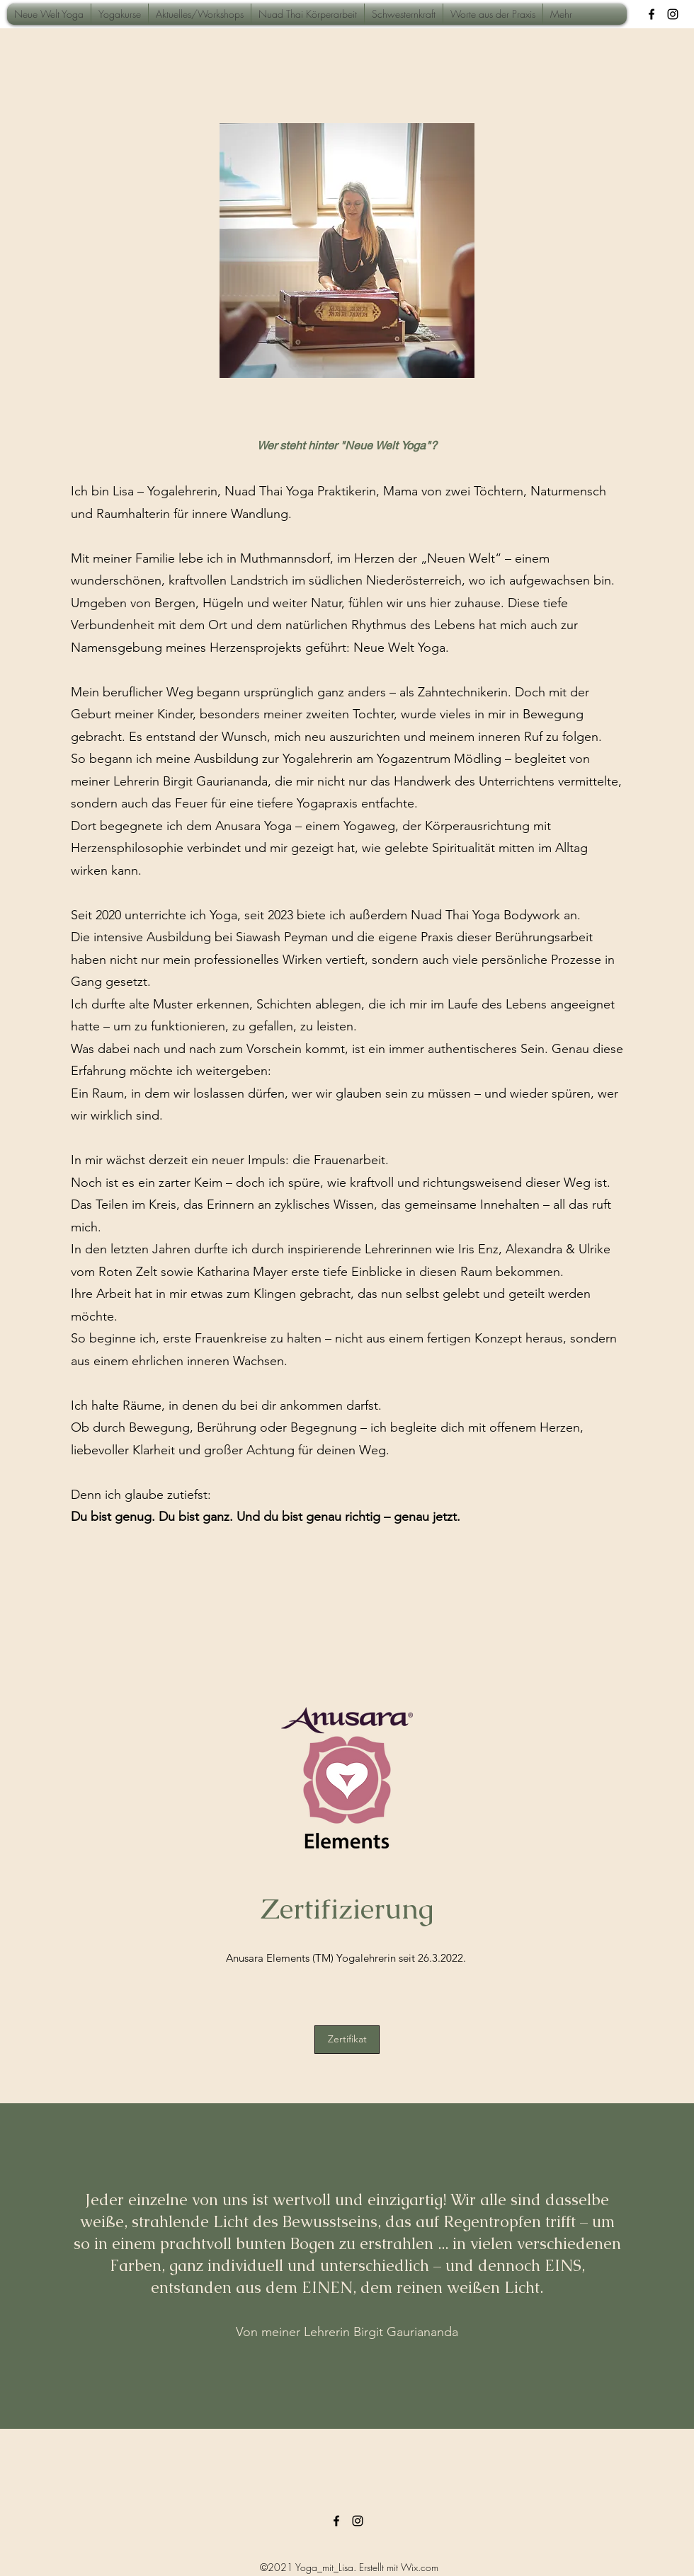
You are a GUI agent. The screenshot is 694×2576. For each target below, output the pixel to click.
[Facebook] (651, 14)
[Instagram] (673, 14)
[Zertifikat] (347, 2039)
